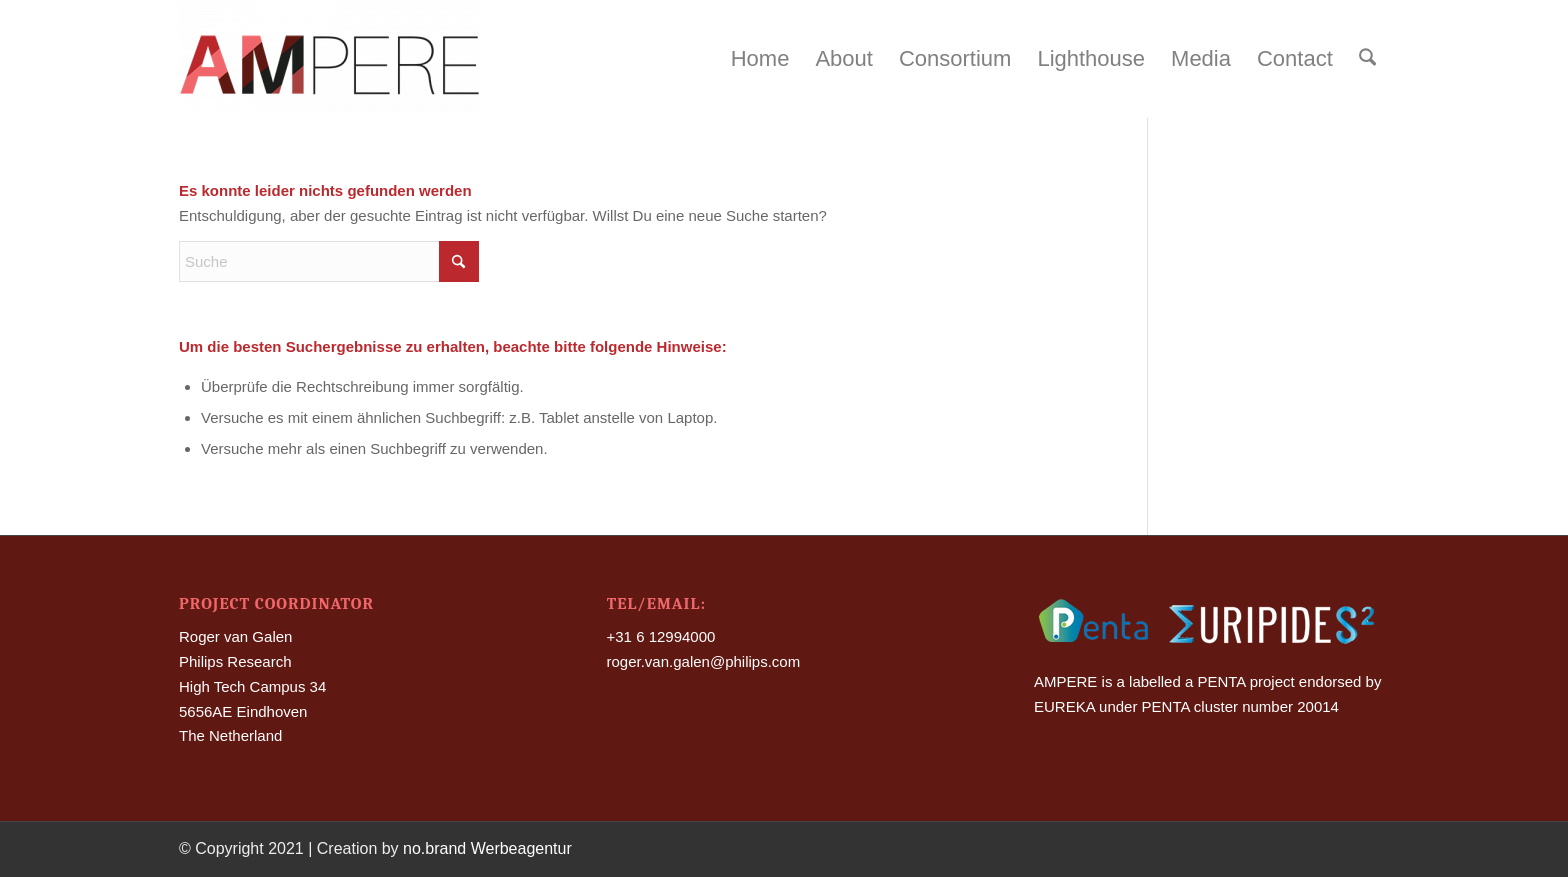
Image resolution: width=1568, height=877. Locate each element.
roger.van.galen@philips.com (704, 661)
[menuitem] (760, 59)
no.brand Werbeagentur (487, 848)
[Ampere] (329, 59)
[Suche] (1367, 59)
